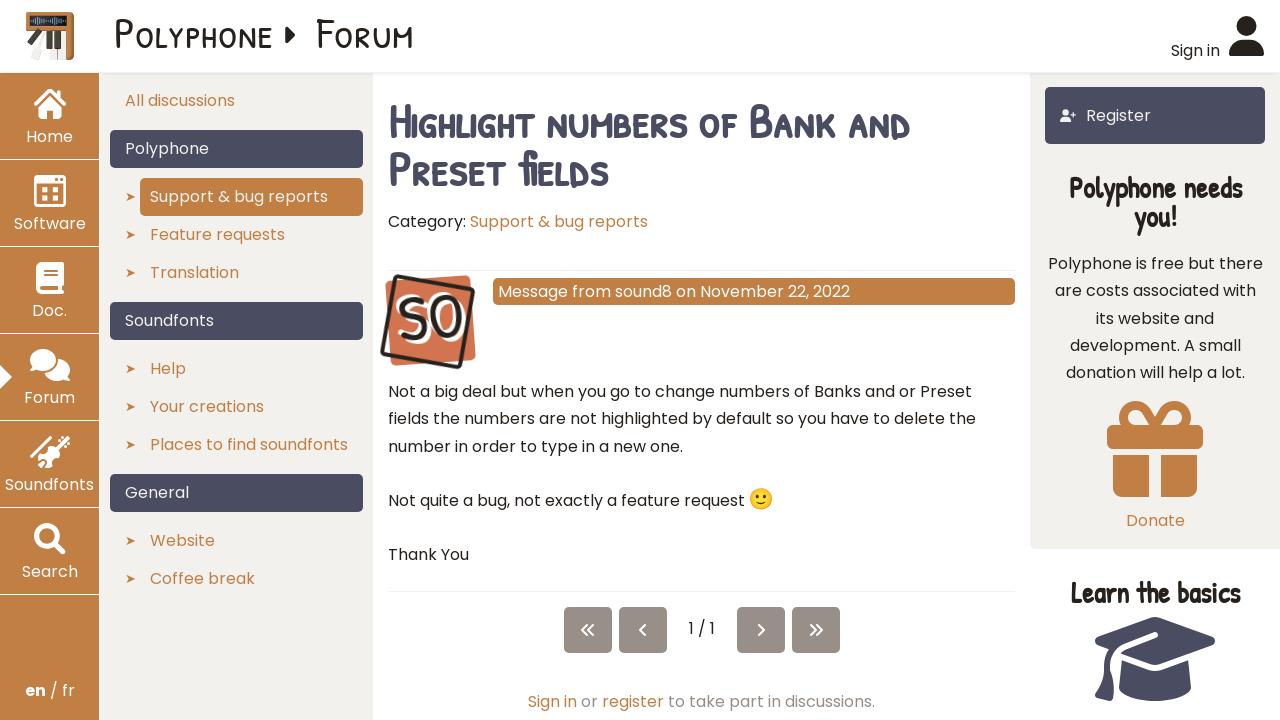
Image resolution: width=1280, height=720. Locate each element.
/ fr (50, 690)
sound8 (643, 291)
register (633, 701)
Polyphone (194, 32)
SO (430, 318)
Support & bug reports (559, 221)
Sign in (552, 701)
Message (533, 291)
